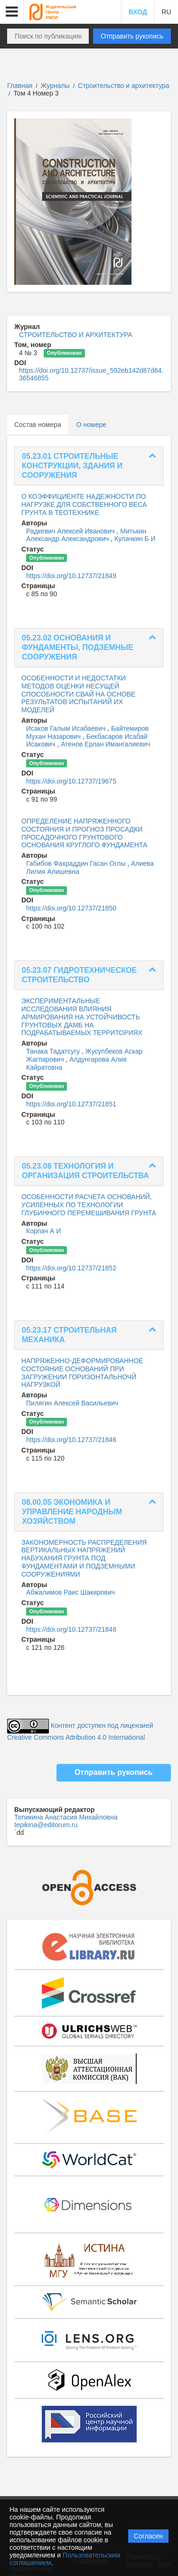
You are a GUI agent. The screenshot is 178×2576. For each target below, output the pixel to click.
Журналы (55, 85)
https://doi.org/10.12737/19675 (71, 781)
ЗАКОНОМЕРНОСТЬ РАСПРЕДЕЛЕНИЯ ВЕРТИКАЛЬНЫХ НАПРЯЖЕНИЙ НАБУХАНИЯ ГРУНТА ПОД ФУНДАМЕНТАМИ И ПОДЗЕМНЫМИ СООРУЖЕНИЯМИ (84, 1558)
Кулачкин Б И (135, 538)
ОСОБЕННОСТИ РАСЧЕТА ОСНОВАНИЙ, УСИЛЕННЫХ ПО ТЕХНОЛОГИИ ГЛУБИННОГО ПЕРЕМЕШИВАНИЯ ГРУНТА (88, 1205)
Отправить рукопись (132, 36)
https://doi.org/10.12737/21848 (71, 1629)
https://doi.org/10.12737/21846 (71, 1439)
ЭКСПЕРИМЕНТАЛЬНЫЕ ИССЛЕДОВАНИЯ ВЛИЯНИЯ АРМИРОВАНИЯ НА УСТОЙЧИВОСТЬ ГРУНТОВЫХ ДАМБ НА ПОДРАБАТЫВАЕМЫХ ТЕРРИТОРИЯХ (81, 1016)
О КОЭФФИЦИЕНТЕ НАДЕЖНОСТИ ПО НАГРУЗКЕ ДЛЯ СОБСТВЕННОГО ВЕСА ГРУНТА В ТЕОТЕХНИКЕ (84, 504)
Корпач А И (43, 1231)
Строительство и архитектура (123, 85)
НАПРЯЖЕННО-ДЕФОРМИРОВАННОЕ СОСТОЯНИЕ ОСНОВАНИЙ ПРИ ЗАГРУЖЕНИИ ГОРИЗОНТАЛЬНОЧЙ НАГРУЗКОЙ (82, 1372)
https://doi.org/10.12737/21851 (71, 1104)
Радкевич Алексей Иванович (71, 531)
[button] (12, 12)
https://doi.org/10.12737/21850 (71, 908)
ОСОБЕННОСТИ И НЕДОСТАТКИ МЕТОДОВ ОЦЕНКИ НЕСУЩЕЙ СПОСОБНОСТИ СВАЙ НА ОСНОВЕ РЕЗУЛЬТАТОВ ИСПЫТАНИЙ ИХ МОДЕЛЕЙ (78, 694)
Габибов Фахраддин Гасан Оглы (76, 863)
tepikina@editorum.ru (45, 1825)
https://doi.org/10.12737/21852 (71, 1268)
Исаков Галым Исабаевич (66, 728)
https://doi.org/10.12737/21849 (71, 576)
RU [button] (166, 12)
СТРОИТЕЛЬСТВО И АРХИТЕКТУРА (75, 335)
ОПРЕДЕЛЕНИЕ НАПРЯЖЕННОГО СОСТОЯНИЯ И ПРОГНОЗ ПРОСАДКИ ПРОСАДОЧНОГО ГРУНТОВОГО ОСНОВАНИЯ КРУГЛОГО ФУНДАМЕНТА (84, 833)
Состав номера (37, 424)
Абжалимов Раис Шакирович (70, 1592)
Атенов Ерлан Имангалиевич (105, 744)
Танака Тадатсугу (54, 1051)
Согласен (148, 2536)
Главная (19, 85)
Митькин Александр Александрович (86, 535)
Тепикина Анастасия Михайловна (66, 1817)
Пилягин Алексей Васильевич (72, 1403)
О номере (91, 424)
